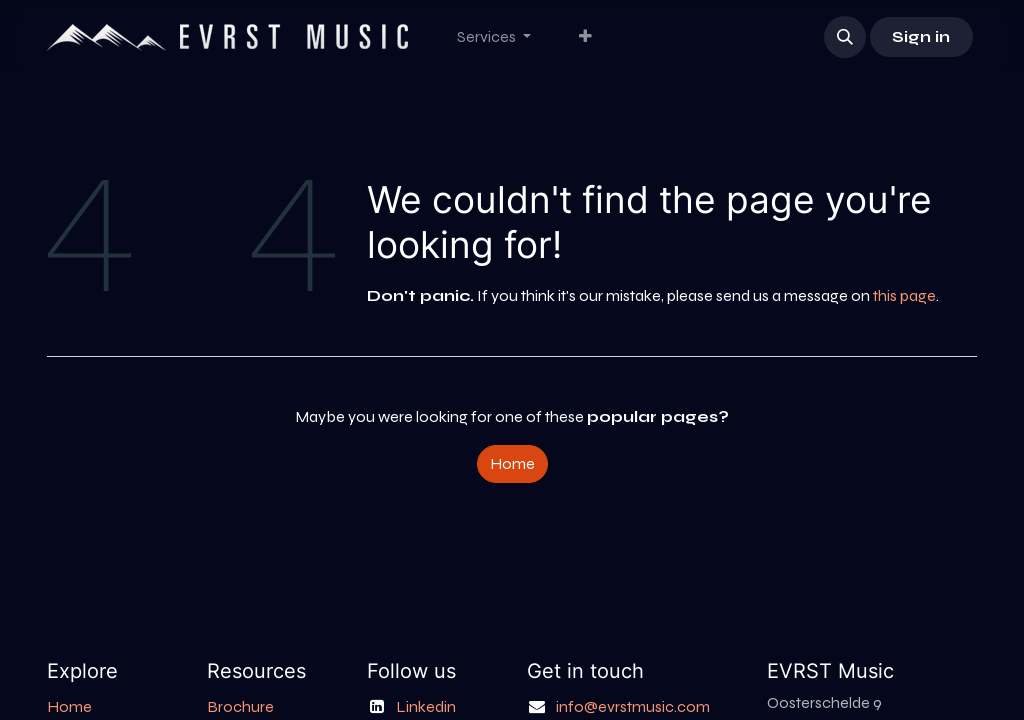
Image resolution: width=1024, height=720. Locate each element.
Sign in (921, 36)
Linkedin (426, 706)
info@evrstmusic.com (633, 706)
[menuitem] (494, 37)
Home (512, 463)
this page (904, 295)
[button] (845, 37)
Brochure (240, 706)
